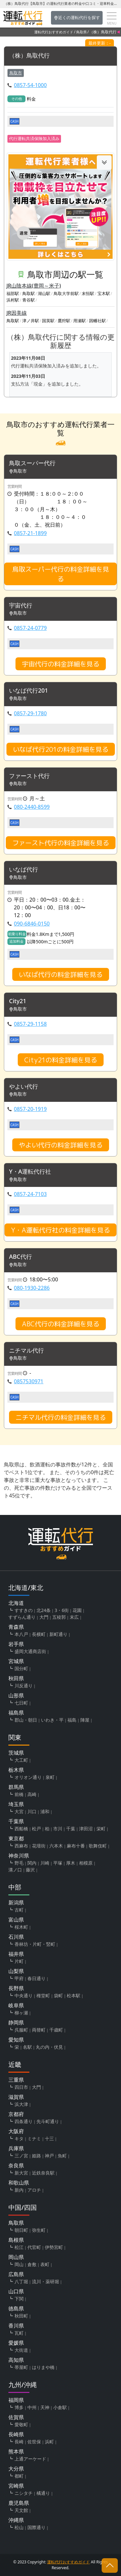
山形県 (16, 1695)
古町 (19, 1910)
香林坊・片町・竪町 (35, 1944)
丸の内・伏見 (49, 2047)
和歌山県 (18, 2182)
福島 (71, 1720)
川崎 (44, 1863)
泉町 (50, 1777)
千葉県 (16, 1821)
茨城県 (16, 1752)
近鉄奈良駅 (43, 2173)
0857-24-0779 (30, 627)
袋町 (58, 1995)
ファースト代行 (29, 776)
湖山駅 (44, 293)
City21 (17, 1001)
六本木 (56, 1846)
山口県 (16, 2291)
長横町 (38, 1634)
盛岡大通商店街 (30, 1651)
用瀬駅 (79, 320)
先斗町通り (47, 2121)
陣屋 (84, 1720)
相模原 (86, 1863)
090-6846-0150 (32, 923)
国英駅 (48, 320)
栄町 (101, 1828)
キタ (19, 2138)
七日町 (21, 1703)
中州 (31, 2407)
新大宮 (21, 2173)
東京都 (16, 1838)
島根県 (16, 2239)
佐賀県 (16, 2417)
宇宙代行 (20, 605)
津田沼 (86, 1828)
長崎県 (16, 2434)
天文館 (21, 2510)
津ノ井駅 (30, 320)
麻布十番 (76, 1846)
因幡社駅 (97, 320)
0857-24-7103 (30, 1194)
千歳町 (56, 2030)
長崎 (19, 2442)
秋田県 (16, 1678)
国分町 (21, 1668)
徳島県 (16, 2308)
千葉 (70, 1828)
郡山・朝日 (26, 1720)
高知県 (16, 2359)
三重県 (16, 2079)
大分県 (16, 2468)
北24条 (43, 1610)
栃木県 (16, 1769)
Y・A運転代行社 (30, 1171)
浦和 (44, 1811)
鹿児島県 (18, 2502)
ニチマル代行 (26, 1350)
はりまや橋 (43, 2367)
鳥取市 (15, 73)
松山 (19, 2527)
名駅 (27, 2047)
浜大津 (21, 2104)
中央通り (24, 1995)
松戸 (36, 1828)
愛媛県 (16, 2342)
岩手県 (16, 1644)
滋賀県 (16, 2096)
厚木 (70, 1863)
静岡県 (16, 2022)
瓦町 (19, 2333)
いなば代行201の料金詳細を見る (60, 749)
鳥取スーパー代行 (32, 463)
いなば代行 (23, 869)
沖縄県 (16, 2520)
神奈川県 (18, 1855)
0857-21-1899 (30, 533)
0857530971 (29, 1381)
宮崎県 (16, 2485)
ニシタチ (24, 2493)
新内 (19, 2190)
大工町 (21, 1760)
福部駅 (12, 293)
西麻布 (21, 1846)
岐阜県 (16, 2005)
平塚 (57, 1863)
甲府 (19, 1978)
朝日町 (21, 2230)
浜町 (49, 2442)
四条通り (24, 2121)
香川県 (16, 2325)
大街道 (21, 2350)
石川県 (16, 1936)
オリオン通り (28, 1777)
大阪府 (16, 2131)
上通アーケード (30, 2459)
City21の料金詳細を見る (60, 1059)
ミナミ (34, 2138)
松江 (19, 2247)
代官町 (34, 2247)
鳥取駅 (28, 293)
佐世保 (34, 2442)
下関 (19, 2299)
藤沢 (30, 1870)
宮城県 (16, 1661)
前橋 (19, 1794)
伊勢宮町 (54, 2247)
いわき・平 (52, 1720)
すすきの (24, 1610)
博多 (19, 2407)
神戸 (49, 2156)
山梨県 (16, 1971)
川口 (31, 1811)
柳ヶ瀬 (21, 2013)
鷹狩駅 (64, 320)
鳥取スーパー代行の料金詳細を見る (60, 574)
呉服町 (21, 2030)
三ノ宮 (21, 2156)
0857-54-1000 (30, 85)
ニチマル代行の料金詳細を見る (60, 1417)
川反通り (24, 1686)
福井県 (16, 1953)
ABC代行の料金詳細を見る (60, 1323)
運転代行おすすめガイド (53, 31)
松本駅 (73, 1995)
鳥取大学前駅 (66, 293)
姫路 (36, 2156)
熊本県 (16, 2451)
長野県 (16, 1988)
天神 (44, 2407)
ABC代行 (20, 1256)
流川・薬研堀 (45, 2281)
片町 (19, 1961)
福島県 (16, 1712)
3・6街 (62, 1610)
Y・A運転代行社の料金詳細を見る (60, 1229)
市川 (57, 1828)
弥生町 (38, 2230)
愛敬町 (21, 2424)
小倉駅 (60, 2407)
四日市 (21, 2087)
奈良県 (16, 2165)
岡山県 (16, 2257)
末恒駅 (88, 293)
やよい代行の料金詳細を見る (61, 1144)
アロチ (34, 2190)
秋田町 (21, 2316)
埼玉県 (16, 1804)
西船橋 (21, 1828)
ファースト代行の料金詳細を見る (60, 842)
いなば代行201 (28, 690)
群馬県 (16, 1787)
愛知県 (16, 2039)
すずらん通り (21, 1617)
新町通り (58, 1634)
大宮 (19, 1811)
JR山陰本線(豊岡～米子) (33, 285)
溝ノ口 (15, 1870)
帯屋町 (21, 2367)
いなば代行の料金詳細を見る (61, 974)
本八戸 (21, 1634)
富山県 (16, 1919)
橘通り (43, 2493)
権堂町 (43, 1995)
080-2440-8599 (32, 806)
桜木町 (21, 1927)
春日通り (36, 1978)
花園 (77, 1610)
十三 (49, 2138)
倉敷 (31, 2264)
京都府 (16, 2114)
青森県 (16, 1626)
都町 (19, 2476)
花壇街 (38, 1846)
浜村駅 (12, 300)
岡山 (19, 2264)
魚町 (62, 2156)
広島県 (16, 2274)
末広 (74, 1617)
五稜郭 (59, 1617)
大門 (43, 1617)
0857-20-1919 (30, 1109)
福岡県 (16, 2400)
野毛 (19, 1863)
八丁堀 (21, 2281)
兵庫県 (16, 2148)
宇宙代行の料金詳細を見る (60, 663)
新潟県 (16, 1902)
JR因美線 (16, 312)
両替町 (38, 2030)
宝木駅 (103, 293)
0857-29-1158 (30, 1023)
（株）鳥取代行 (29, 55)
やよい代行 (23, 1086)
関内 (31, 1863)
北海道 (16, 1602)
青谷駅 (28, 300)
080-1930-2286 (32, 1287)
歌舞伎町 (98, 1846)
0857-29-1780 (30, 713)
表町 (44, 2264)
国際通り (36, 2527)
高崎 (31, 1794)
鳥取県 (81, 31)
